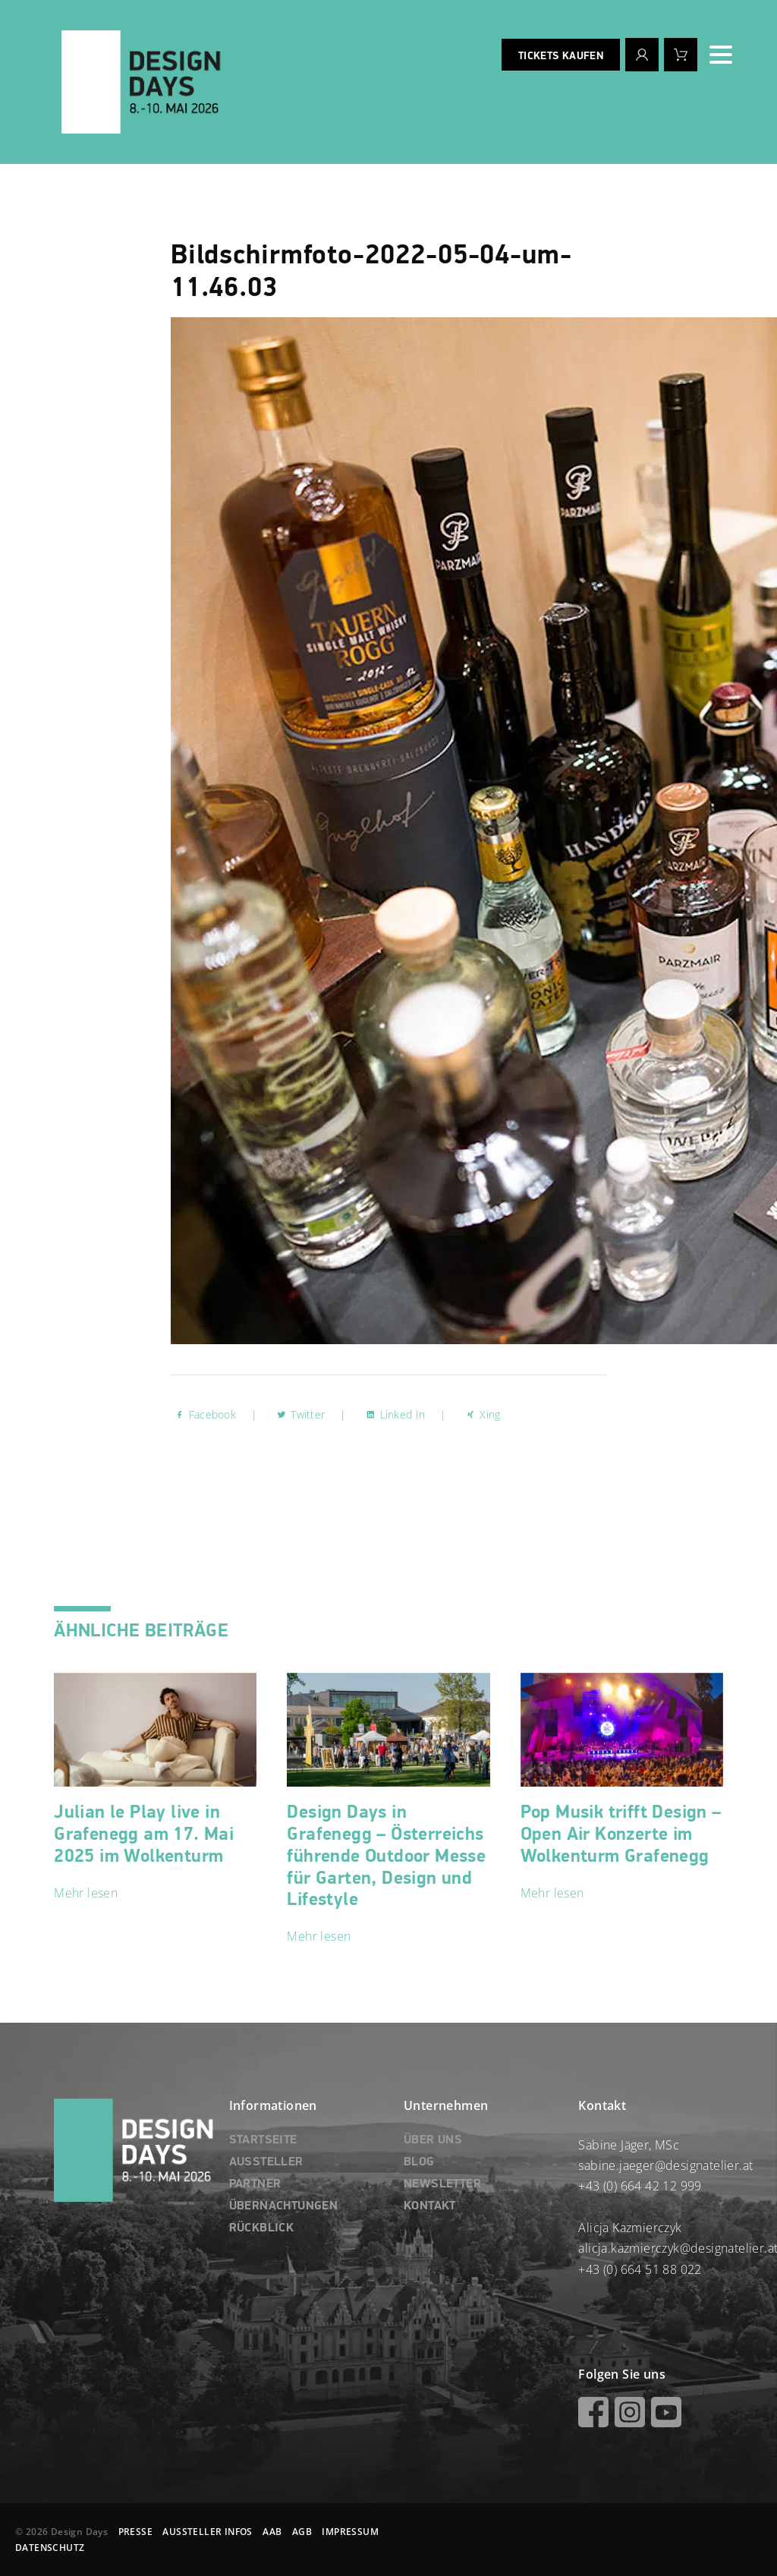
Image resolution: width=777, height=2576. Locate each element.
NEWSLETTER (442, 2184)
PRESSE (135, 2531)
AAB (272, 2531)
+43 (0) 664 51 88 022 (639, 2269)
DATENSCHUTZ (49, 2547)
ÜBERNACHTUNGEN (283, 2206)
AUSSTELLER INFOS (207, 2531)
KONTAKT (430, 2206)
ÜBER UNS (433, 2140)
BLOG (419, 2162)
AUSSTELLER (266, 2162)
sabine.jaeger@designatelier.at (665, 2165)
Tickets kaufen (560, 56)
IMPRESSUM (350, 2531)
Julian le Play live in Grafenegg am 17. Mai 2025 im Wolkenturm (144, 1834)
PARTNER (255, 2184)
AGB (302, 2531)
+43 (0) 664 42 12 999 (639, 2186)
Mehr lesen (86, 1893)
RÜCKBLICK (261, 2228)
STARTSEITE (263, 2140)
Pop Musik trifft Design (621, 1834)
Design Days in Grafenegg (386, 1856)
